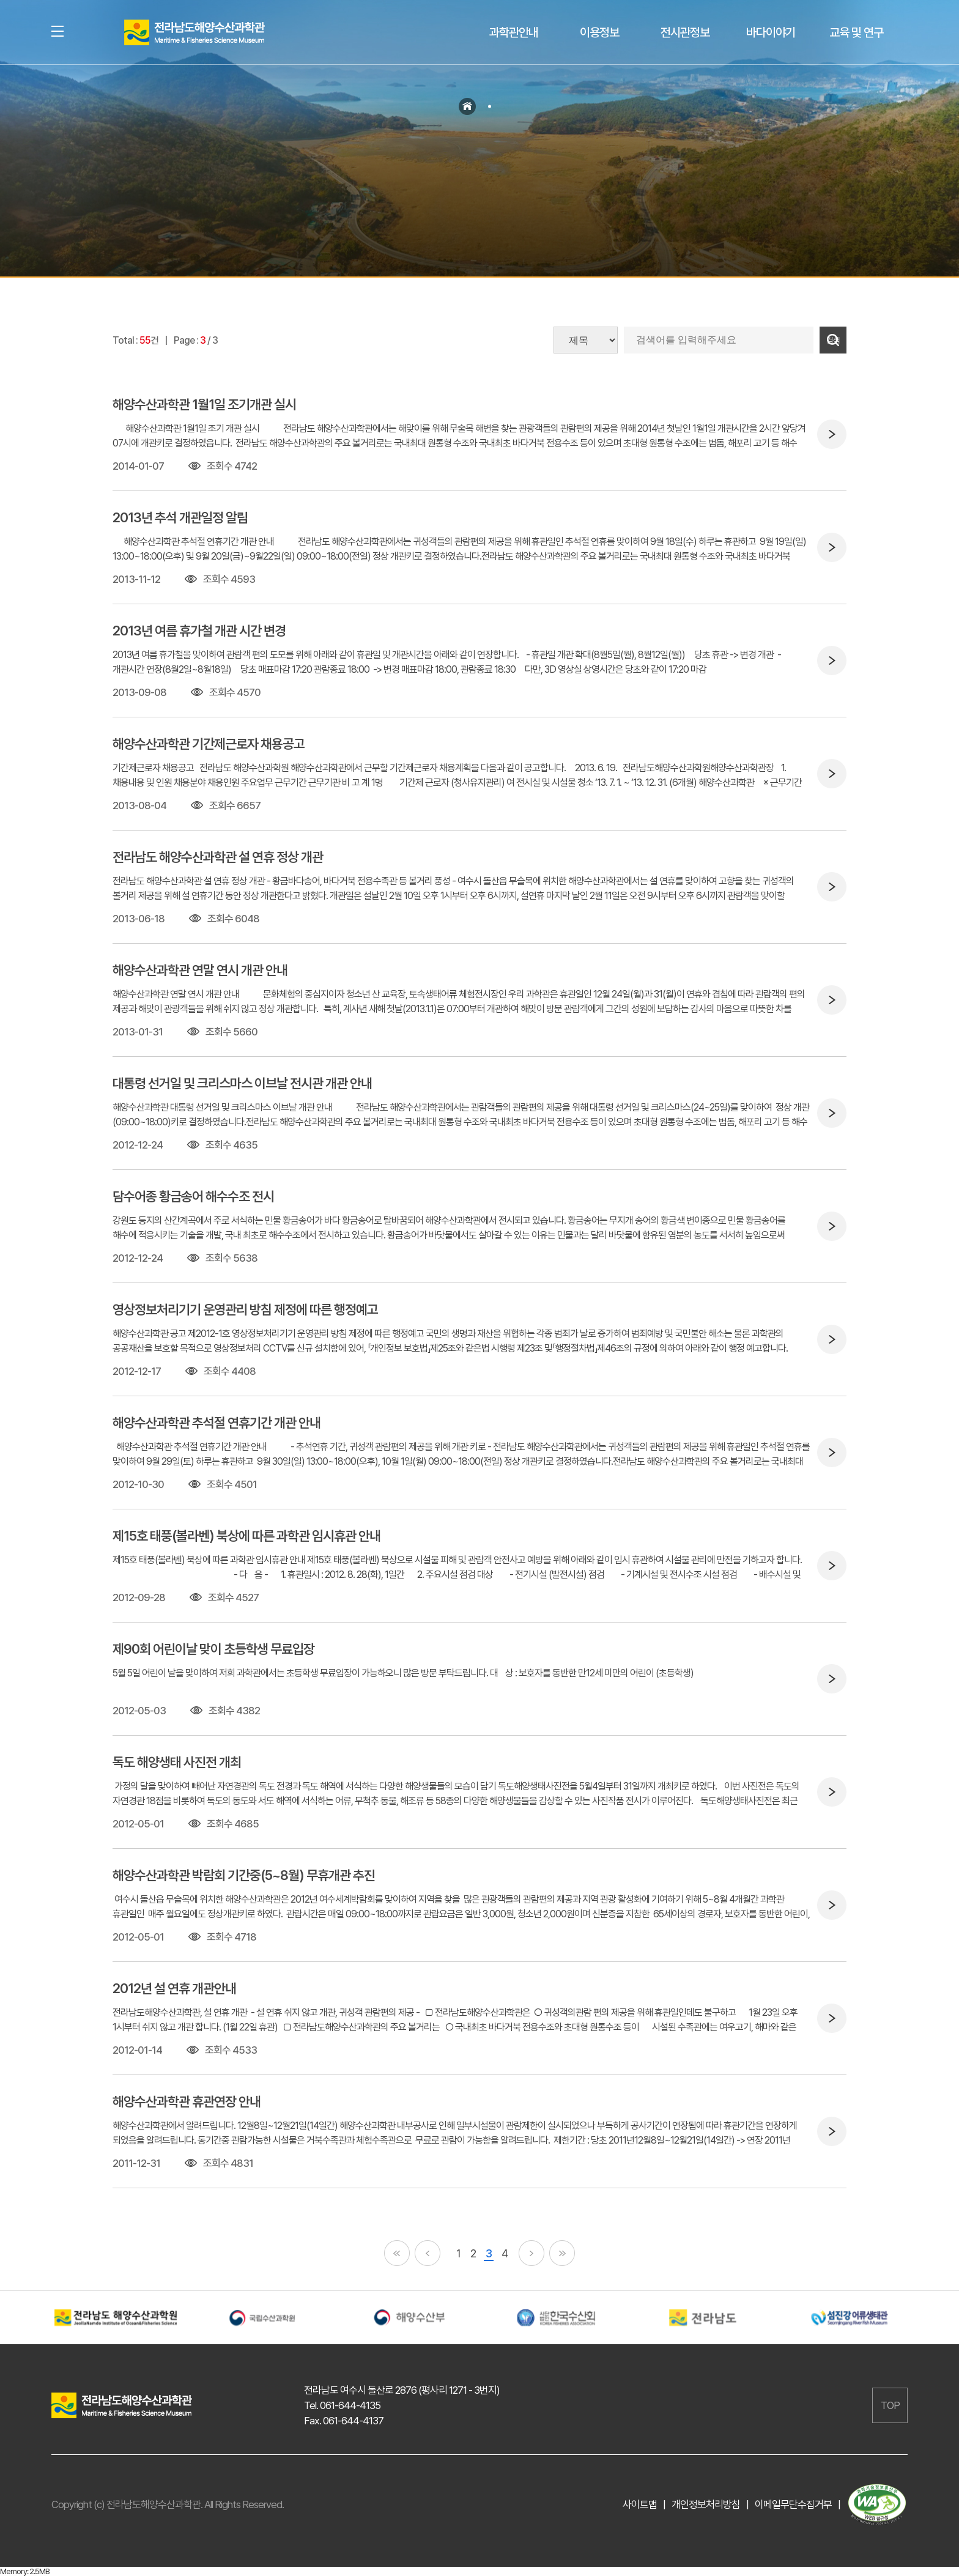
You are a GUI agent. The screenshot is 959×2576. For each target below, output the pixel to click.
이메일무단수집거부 (793, 2504)
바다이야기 (770, 32)
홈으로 (467, 106)
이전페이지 (427, 2253)
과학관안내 (513, 32)
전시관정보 (685, 32)
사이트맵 (640, 2504)
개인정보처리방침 (706, 2504)
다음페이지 (531, 2253)
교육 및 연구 (856, 32)
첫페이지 (397, 2253)
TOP (890, 2405)
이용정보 (599, 32)
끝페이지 (562, 2253)
